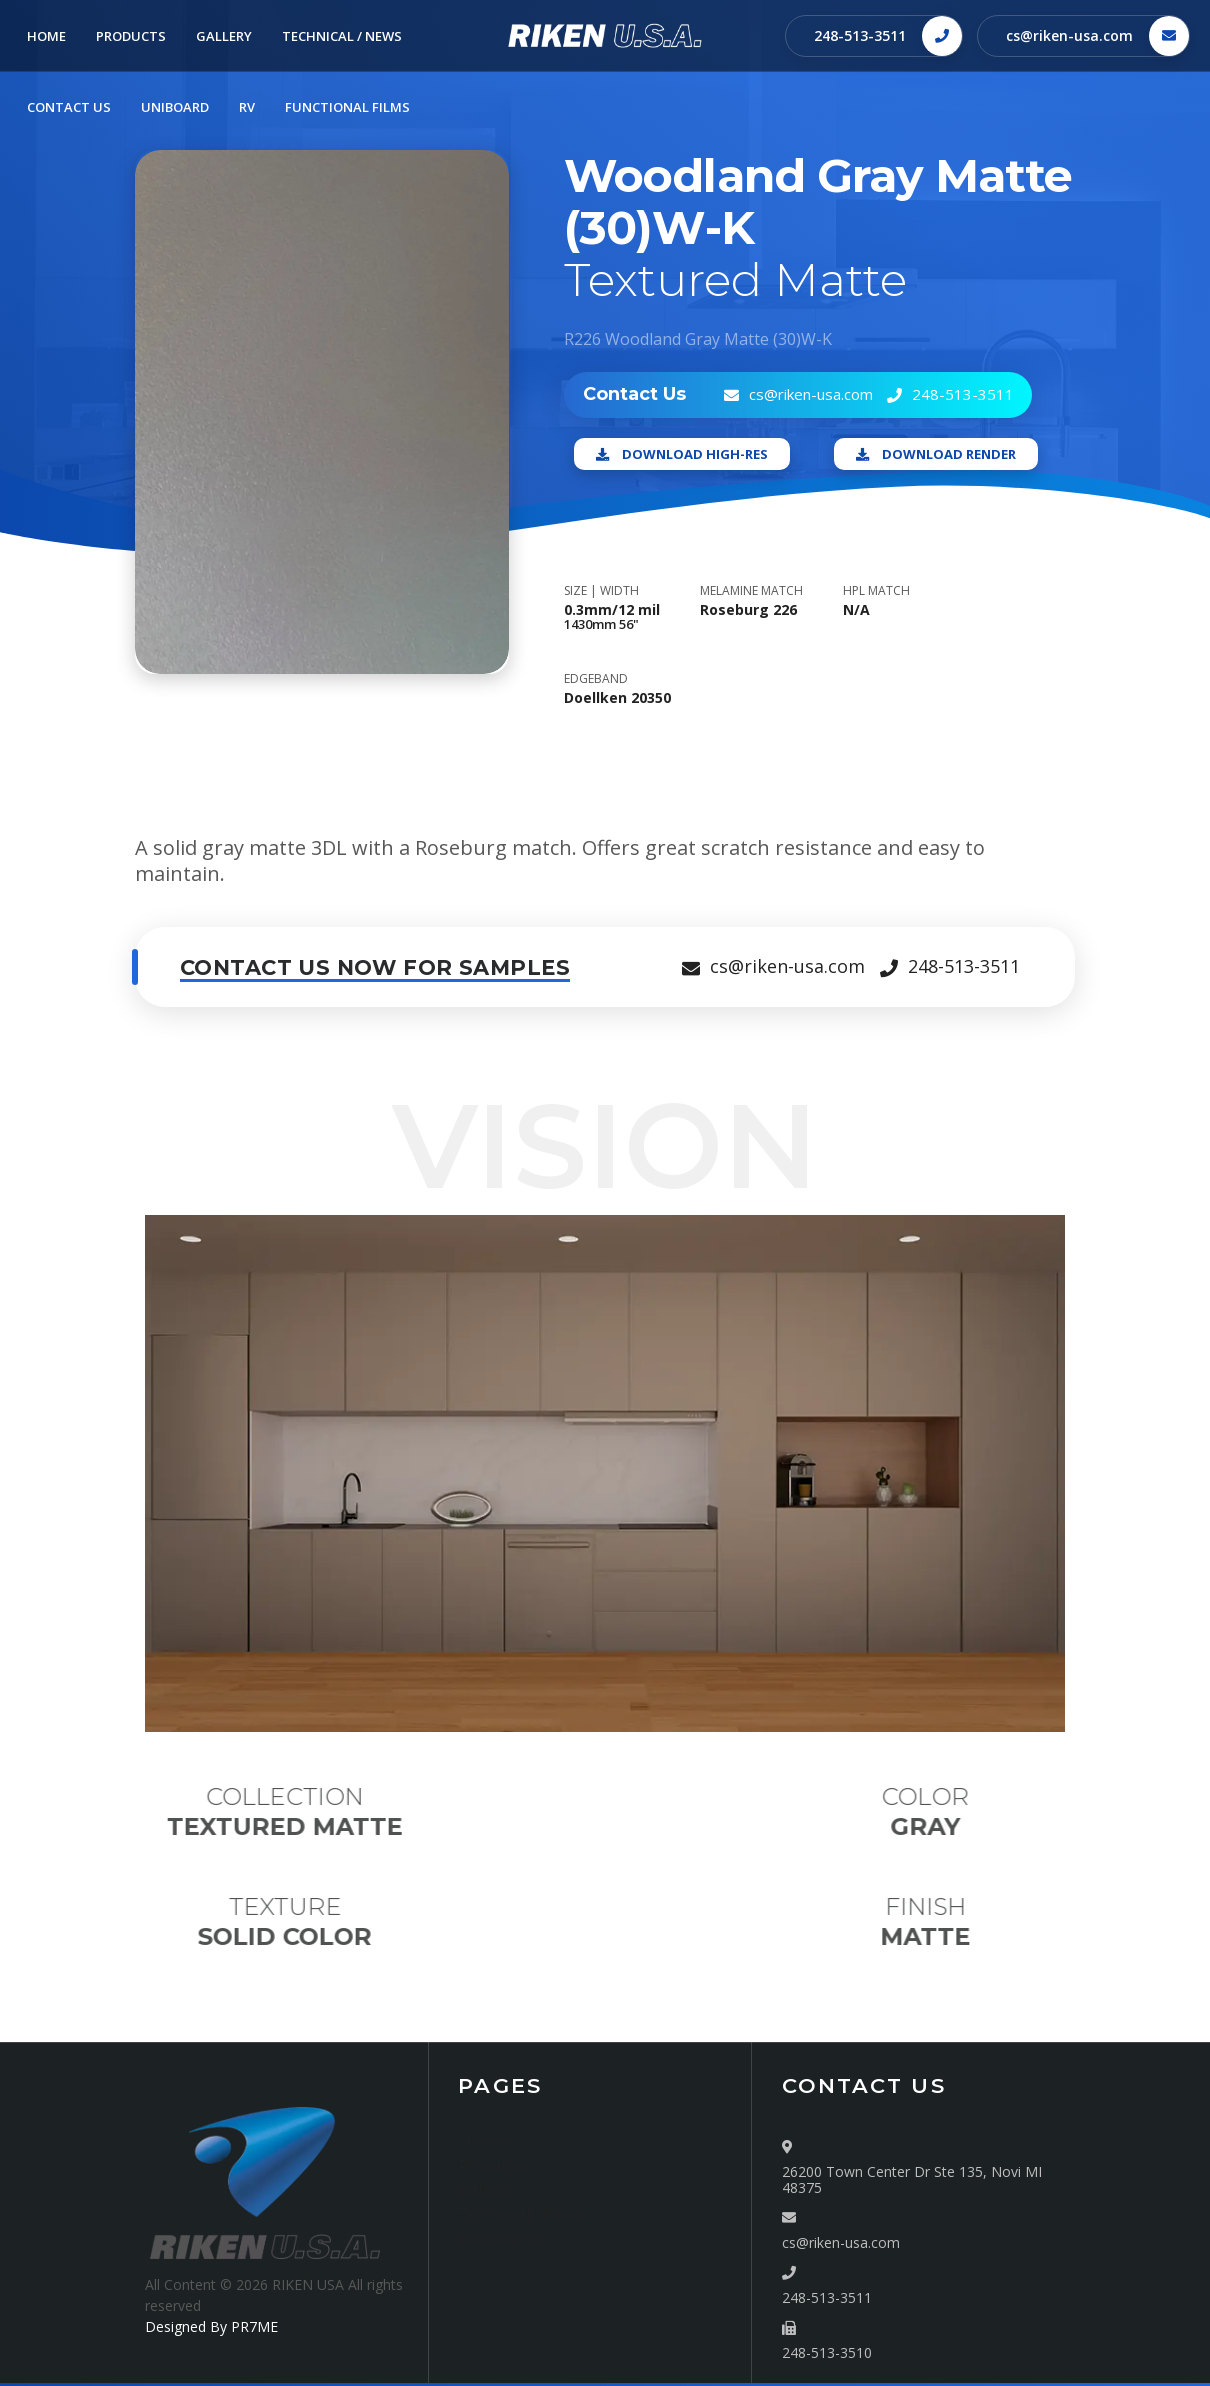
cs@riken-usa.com (1069, 35)
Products (492, 2165)
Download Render (936, 454)
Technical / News (522, 2213)
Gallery (484, 2189)
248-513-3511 (860, 35)
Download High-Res (682, 454)
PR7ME (254, 2326)
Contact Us (500, 2237)
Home (482, 2141)
